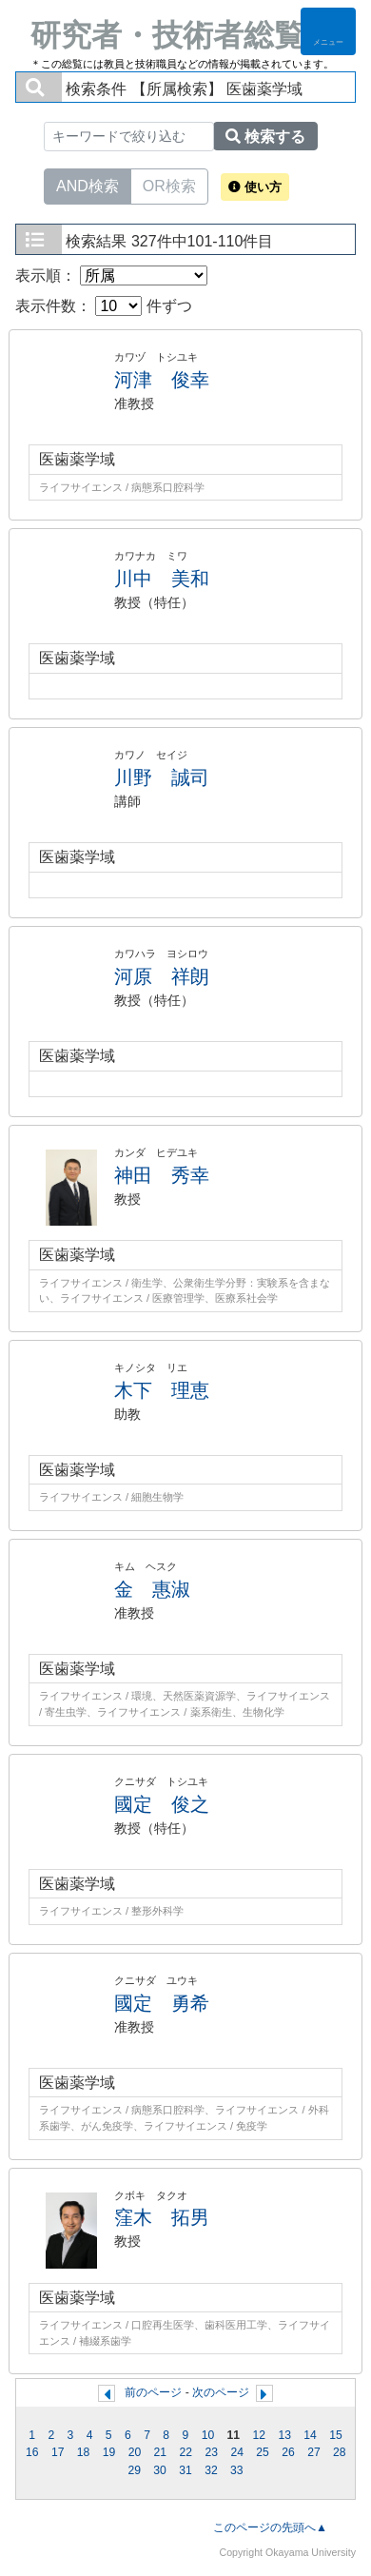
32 (211, 2470)
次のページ (220, 2392)
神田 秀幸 (161, 1175)
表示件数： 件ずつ (103, 306)
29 (134, 2470)
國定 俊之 (161, 1804)
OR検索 (169, 184)
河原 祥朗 (161, 976)
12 (258, 2435)
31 (185, 2470)
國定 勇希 (161, 2003)
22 (186, 2452)
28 (339, 2452)
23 (211, 2452)
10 (208, 2435)
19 (109, 2452)
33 (237, 2470)
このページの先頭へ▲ (270, 2527)
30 (159, 2470)
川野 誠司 (161, 777)
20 (135, 2452)
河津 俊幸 (161, 379)
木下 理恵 (161, 1390)
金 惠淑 (152, 1589)
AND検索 (87, 184)
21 (160, 2452)
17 (58, 2452)
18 (83, 2452)
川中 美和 (161, 578)
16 (32, 2452)
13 (284, 2435)
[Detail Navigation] (328, 31)
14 (310, 2435)
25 (262, 2452)
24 (237, 2452)
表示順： (111, 275)
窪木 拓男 (161, 2217)
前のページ (153, 2392)
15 (335, 2435)
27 (314, 2452)
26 (288, 2452)
